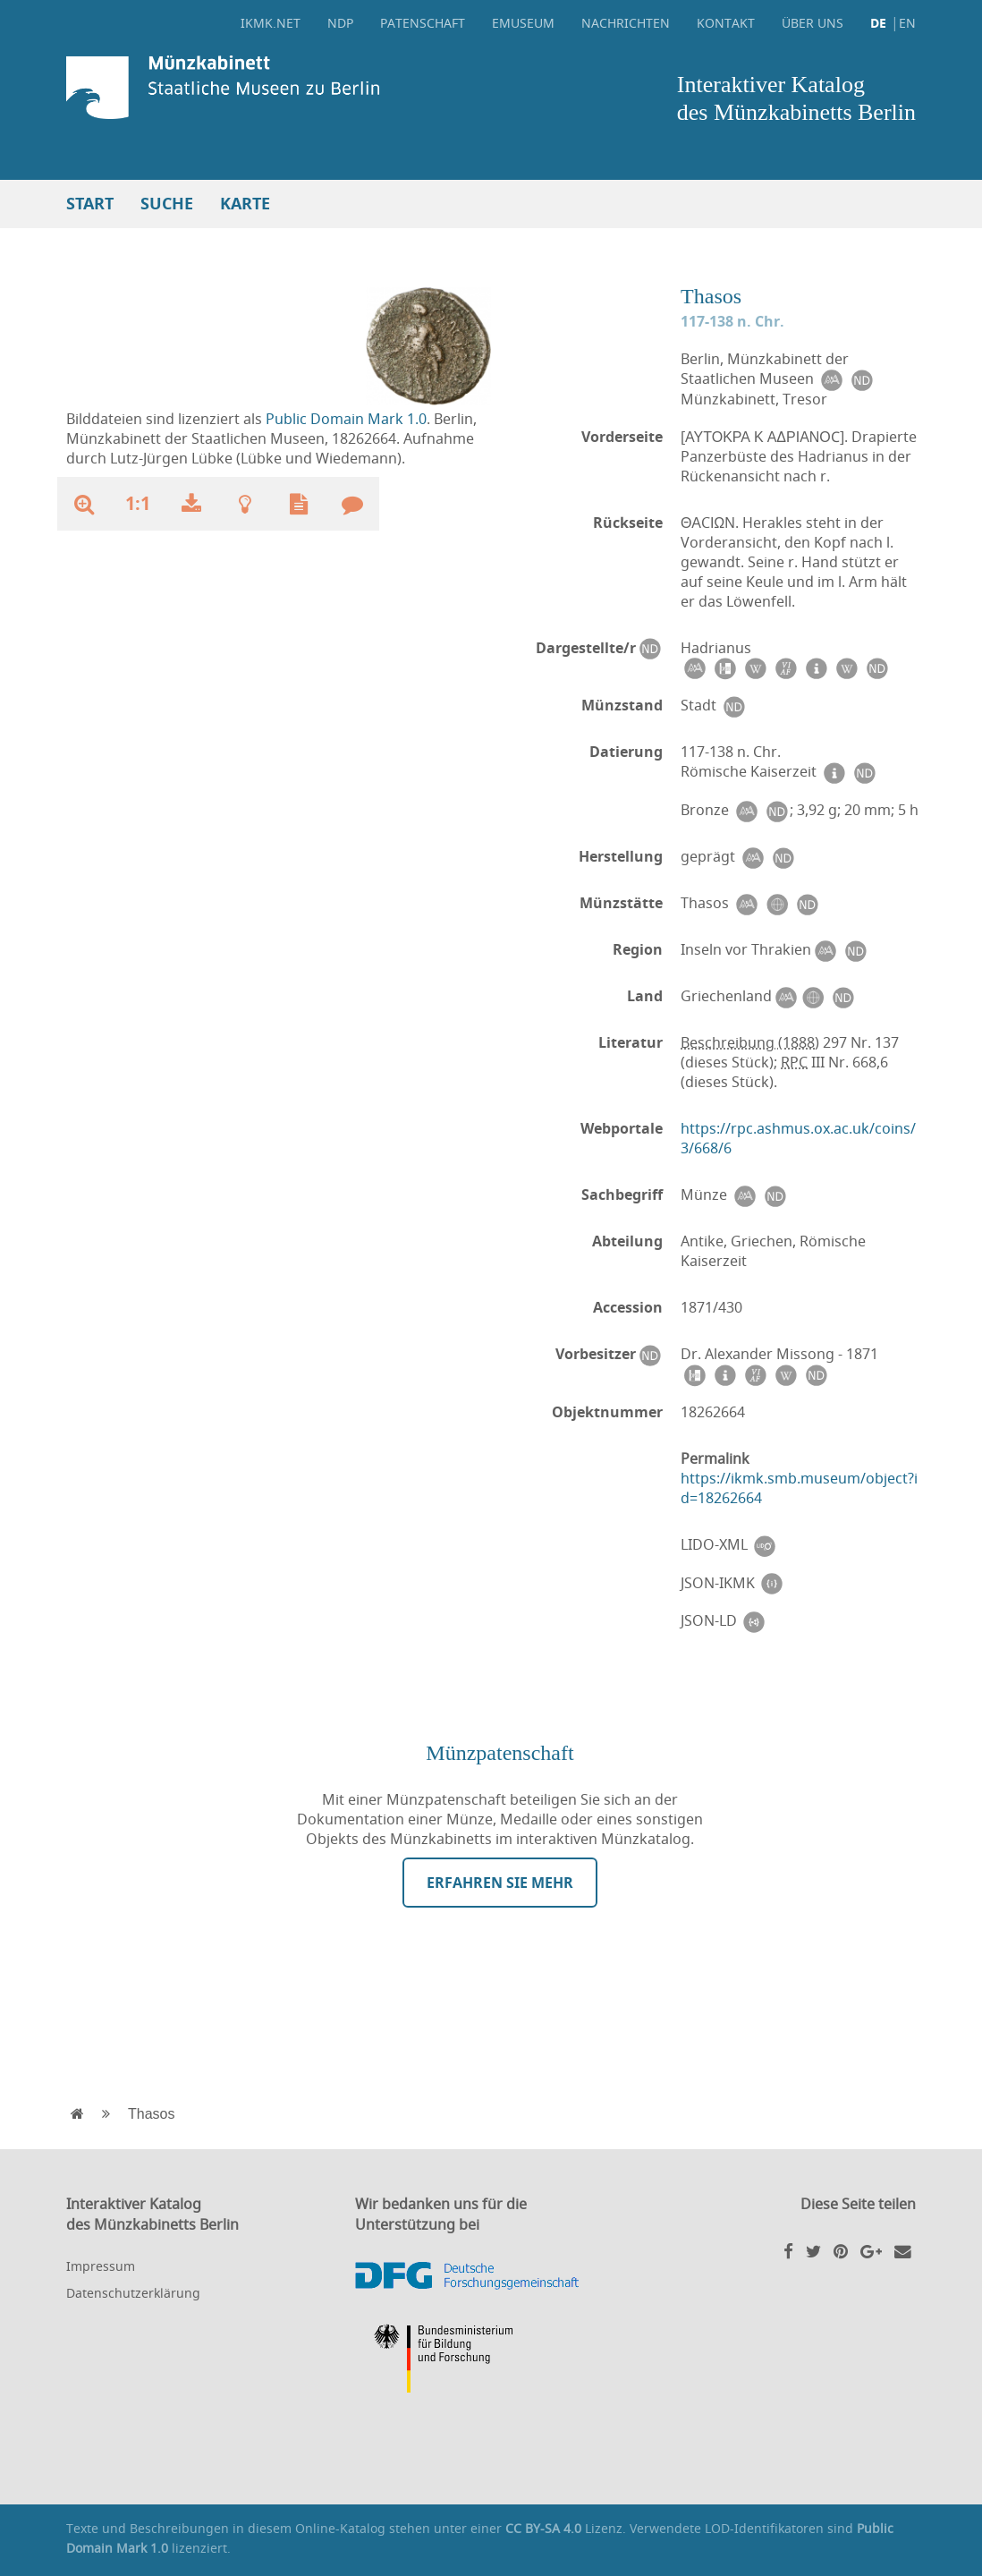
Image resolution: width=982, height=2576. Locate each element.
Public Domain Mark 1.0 (346, 419)
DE (878, 22)
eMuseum (523, 22)
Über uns (812, 22)
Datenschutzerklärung (133, 2292)
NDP (340, 22)
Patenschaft (422, 22)
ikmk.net (271, 22)
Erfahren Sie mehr (500, 1882)
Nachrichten (625, 22)
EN (907, 22)
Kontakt (726, 22)
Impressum (100, 2265)
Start (90, 203)
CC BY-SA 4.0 (543, 2528)
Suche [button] (166, 203)
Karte (245, 203)
